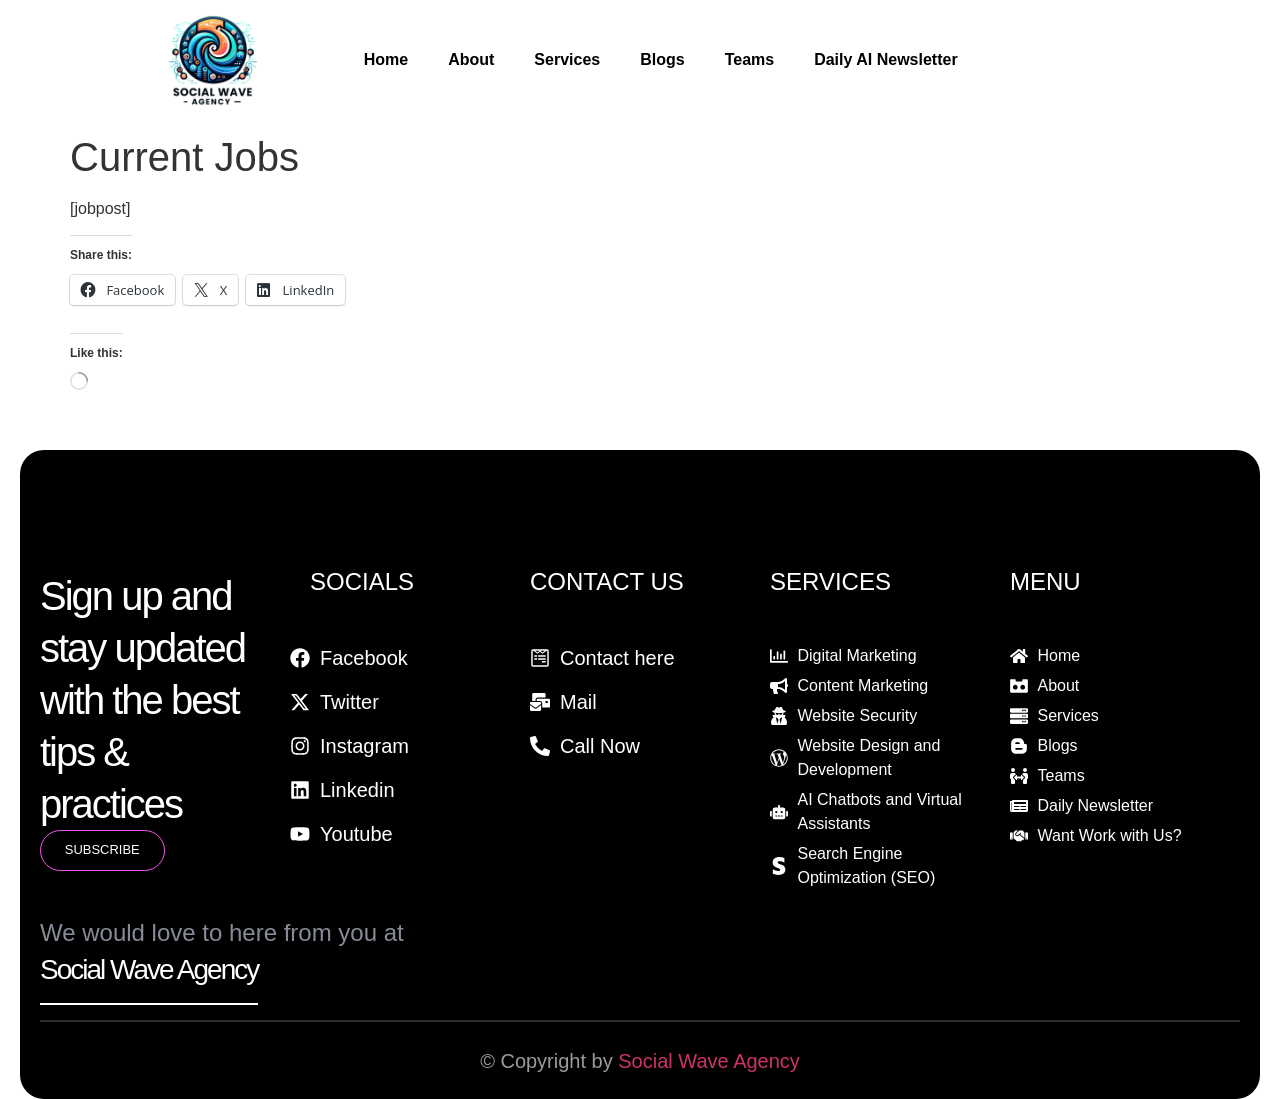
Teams (750, 59)
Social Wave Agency (709, 1061)
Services (567, 59)
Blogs (662, 59)
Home (386, 59)
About (471, 59)
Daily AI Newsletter (885, 59)
